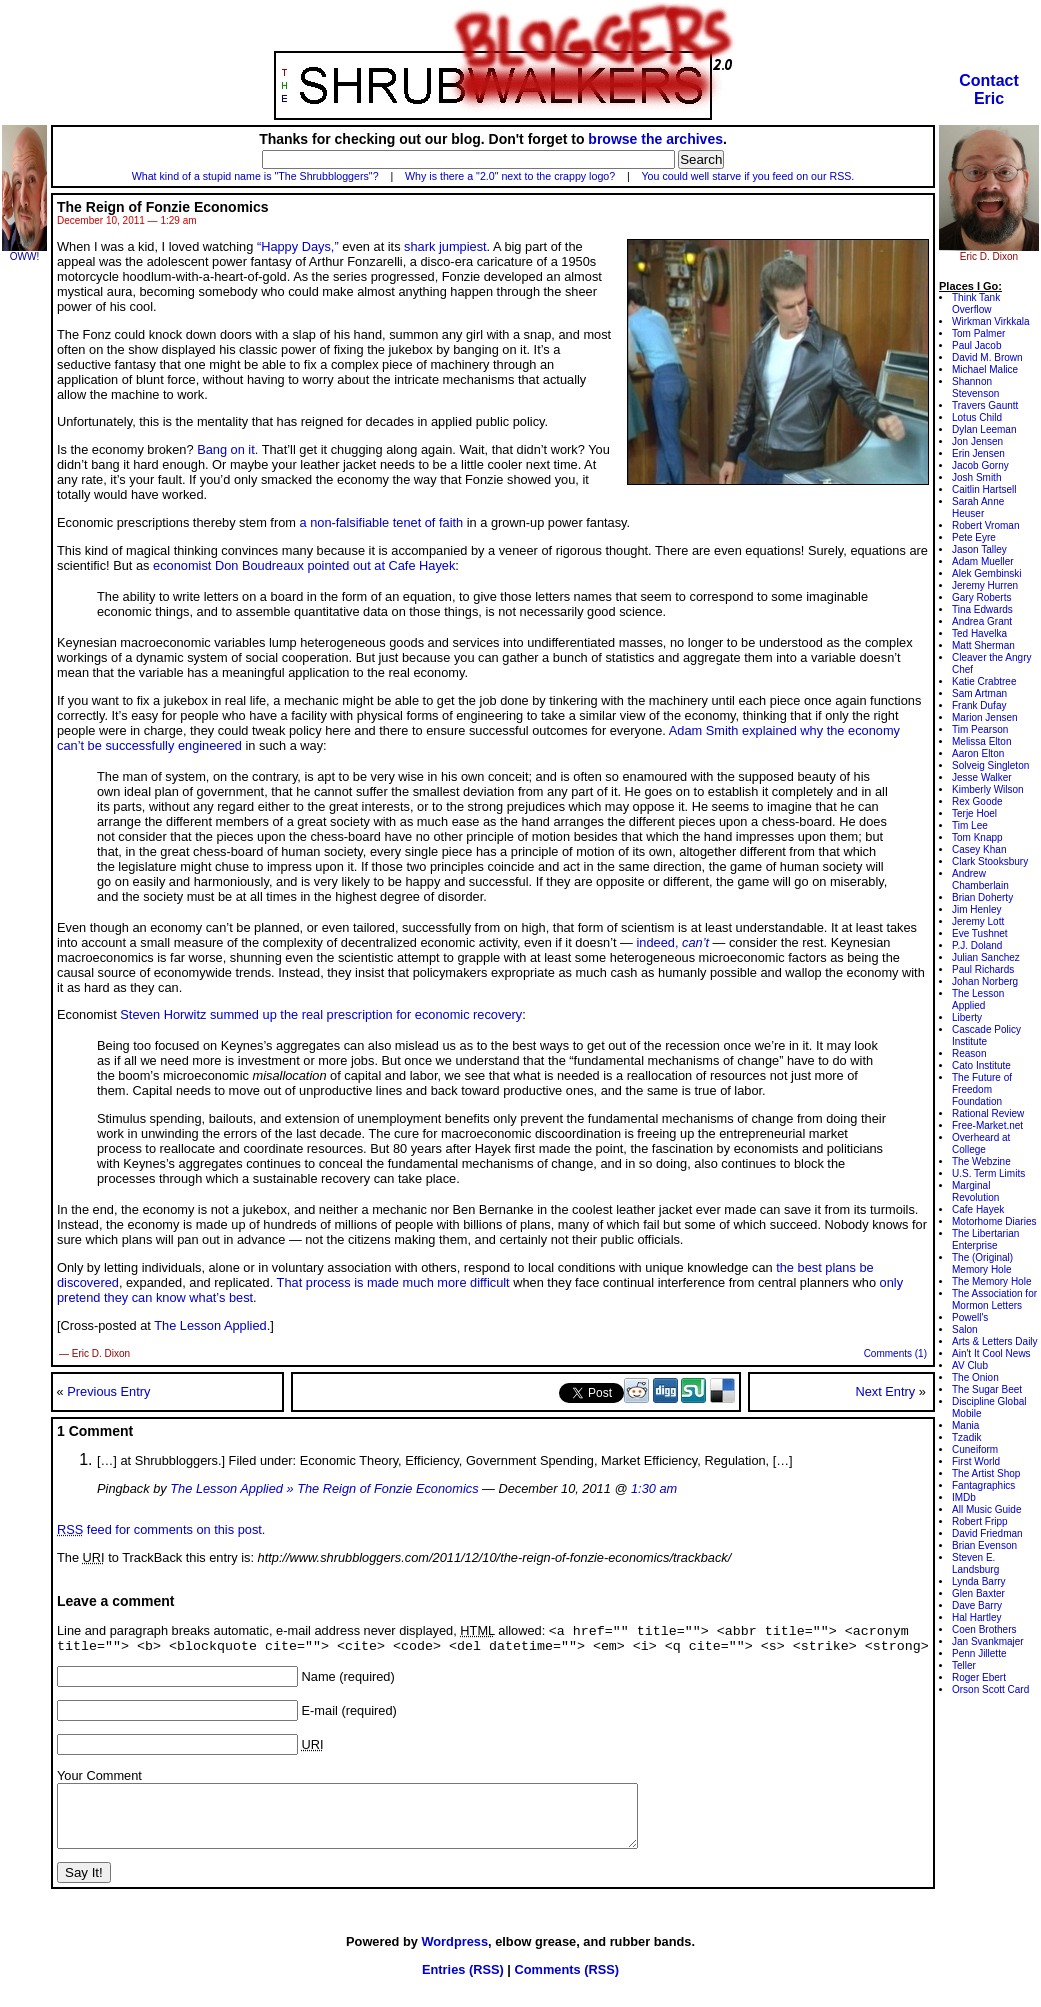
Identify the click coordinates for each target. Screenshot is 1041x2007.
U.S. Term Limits (988, 1173)
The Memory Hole (991, 1281)
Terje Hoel (974, 813)
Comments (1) (895, 1353)
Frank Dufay (979, 705)
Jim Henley (976, 909)
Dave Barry (977, 1605)
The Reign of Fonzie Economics (163, 207)
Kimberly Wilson (988, 789)
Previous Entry (108, 1391)
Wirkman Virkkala (991, 321)
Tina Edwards (982, 609)
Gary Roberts (981, 597)
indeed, (672, 942)
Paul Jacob (976, 345)
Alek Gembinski (986, 573)
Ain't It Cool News (991, 1353)
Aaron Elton (978, 753)
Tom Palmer (978, 333)
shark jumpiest (445, 246)
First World (976, 1461)
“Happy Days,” (298, 246)
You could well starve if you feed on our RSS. (747, 176)
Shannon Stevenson (975, 387)
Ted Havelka (979, 633)
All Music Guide (986, 1509)
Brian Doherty (982, 897)
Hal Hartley (976, 1617)
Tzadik (966, 1437)
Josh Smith (976, 477)
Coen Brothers (984, 1629)
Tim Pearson (980, 729)
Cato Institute (981, 1065)
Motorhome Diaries (994, 1221)
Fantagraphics (983, 1485)
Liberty (967, 1017)
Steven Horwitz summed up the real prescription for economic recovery (321, 1014)
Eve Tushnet (980, 933)
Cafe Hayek (978, 1209)
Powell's (970, 1317)
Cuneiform (975, 1449)
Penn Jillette (979, 1653)
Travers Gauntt (985, 405)
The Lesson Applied (210, 1325)
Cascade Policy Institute (986, 1035)
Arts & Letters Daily (995, 1341)
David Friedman (987, 1533)
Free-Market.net (987, 1125)
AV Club (970, 1365)
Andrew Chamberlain (980, 879)
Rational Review (988, 1113)
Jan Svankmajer (988, 1641)
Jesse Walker (982, 777)
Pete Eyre (974, 537)
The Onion (975, 1377)
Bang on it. (227, 449)
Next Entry (885, 1391)
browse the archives (655, 139)
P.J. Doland (977, 945)
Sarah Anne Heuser (978, 507)
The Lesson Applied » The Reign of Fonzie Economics (324, 1488)
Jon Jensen (977, 441)
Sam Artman (979, 693)
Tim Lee (970, 825)
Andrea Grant (982, 621)
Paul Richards (983, 969)
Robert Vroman (985, 525)
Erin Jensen (978, 453)
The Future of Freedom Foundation (982, 1089)
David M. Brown (987, 357)
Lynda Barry (979, 1581)
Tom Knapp (977, 837)
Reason (969, 1053)
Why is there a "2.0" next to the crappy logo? (510, 176)
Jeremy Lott (978, 921)
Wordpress (454, 1958)
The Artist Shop (986, 1473)
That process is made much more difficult (393, 1282)
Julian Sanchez (986, 957)
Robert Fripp (980, 1521)
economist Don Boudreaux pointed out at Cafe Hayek (304, 565)
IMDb (964, 1497)
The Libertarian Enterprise (985, 1239)
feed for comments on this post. (161, 1529)
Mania (965, 1425)
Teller (964, 1665)
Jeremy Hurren (985, 585)
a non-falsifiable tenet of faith (382, 522)
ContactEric (989, 89)
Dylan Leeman (984, 429)
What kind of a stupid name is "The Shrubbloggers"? (255, 176)
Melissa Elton (981, 741)
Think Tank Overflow (976, 303)
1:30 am (654, 1488)
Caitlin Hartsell (984, 489)
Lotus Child (977, 417)
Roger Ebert (979, 1677)
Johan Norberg (985, 981)
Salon (965, 1329)
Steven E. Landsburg (975, 1563)
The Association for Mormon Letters (994, 1299)
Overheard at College (981, 1143)
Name (319, 1681)
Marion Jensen (985, 717)
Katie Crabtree (984, 681)
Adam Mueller (983, 561)
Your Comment (99, 1780)
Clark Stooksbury (990, 861)
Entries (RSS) (463, 1986)
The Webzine (981, 1161)
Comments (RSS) (566, 1986)
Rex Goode (977, 801)
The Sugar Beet (987, 1389)
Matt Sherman (983, 645)
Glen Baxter (978, 1593)
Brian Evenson (984, 1545)
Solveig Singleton (990, 765)
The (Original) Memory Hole (982, 1263)
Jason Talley (979, 549)
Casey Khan (979, 849)
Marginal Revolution (975, 1191)
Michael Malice (985, 369)
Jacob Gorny (980, 465)
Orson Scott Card (990, 1689)
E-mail (320, 1715)
